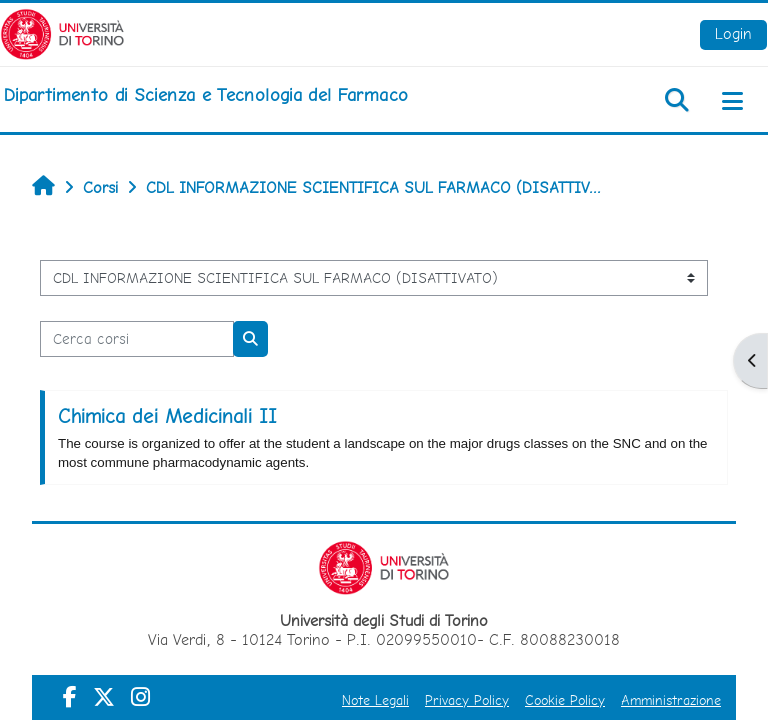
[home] (206, 95)
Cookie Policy (565, 700)
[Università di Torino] (62, 32)
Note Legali (375, 700)
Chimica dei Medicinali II (167, 416)
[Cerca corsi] (137, 339)
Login (733, 33)
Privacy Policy (467, 700)
